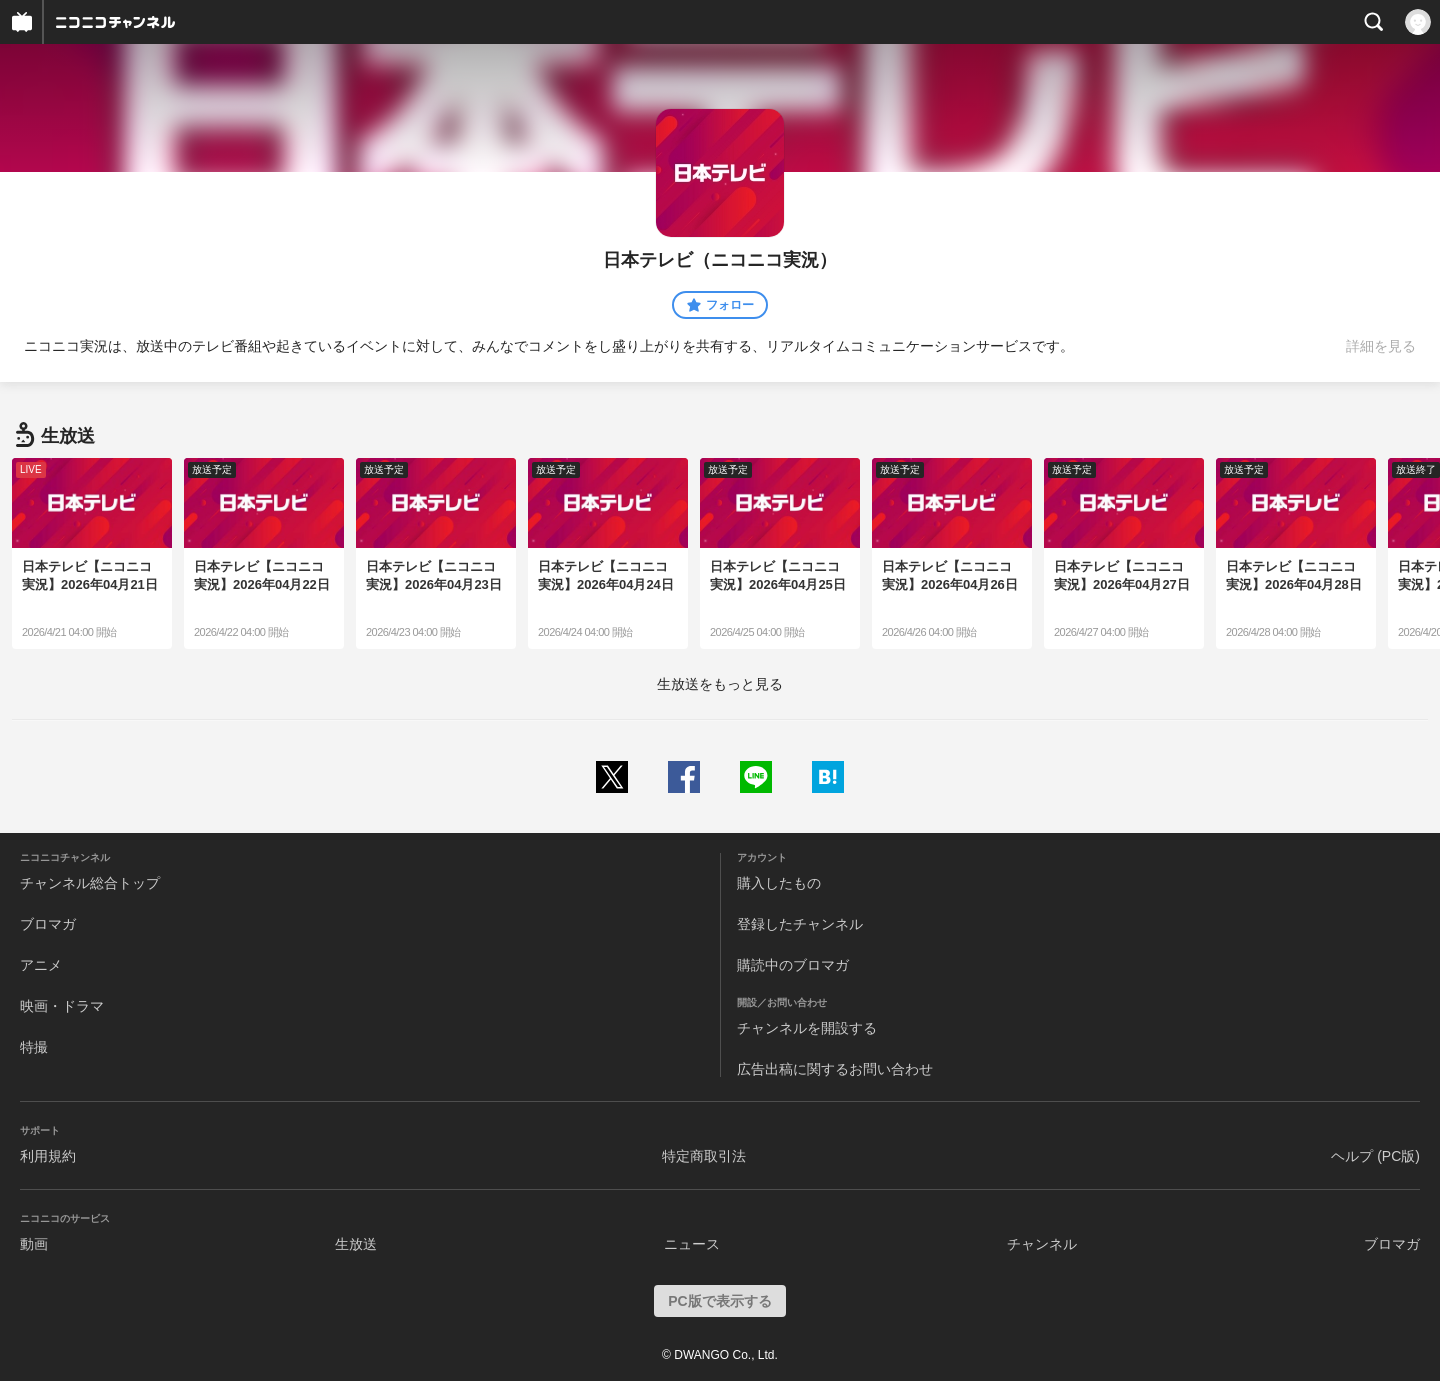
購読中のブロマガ (793, 965)
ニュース (692, 1244)
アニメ (41, 965)
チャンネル (1042, 1244)
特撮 (34, 1047)
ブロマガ (48, 924)
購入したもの (779, 883)
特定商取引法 (704, 1156)
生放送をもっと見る (720, 684)
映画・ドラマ (62, 1006)
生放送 (356, 1244)
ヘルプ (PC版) (1375, 1156)
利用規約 (48, 1156)
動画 (34, 1244)
